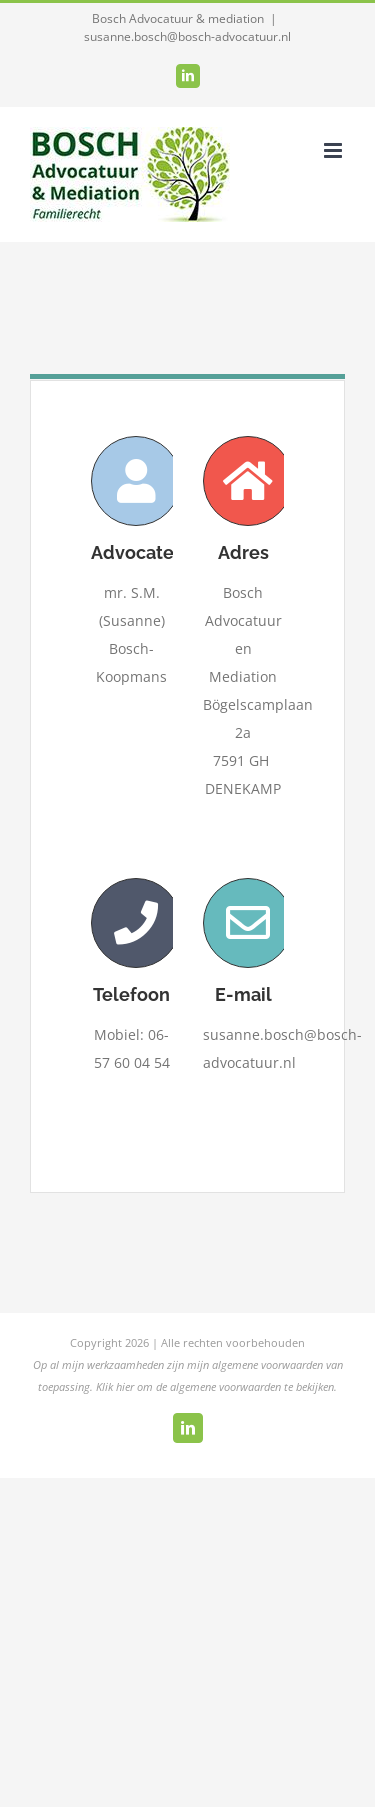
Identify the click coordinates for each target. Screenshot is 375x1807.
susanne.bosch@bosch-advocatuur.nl (187, 36)
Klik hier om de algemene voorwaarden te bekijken (215, 1386)
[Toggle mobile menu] (334, 150)
